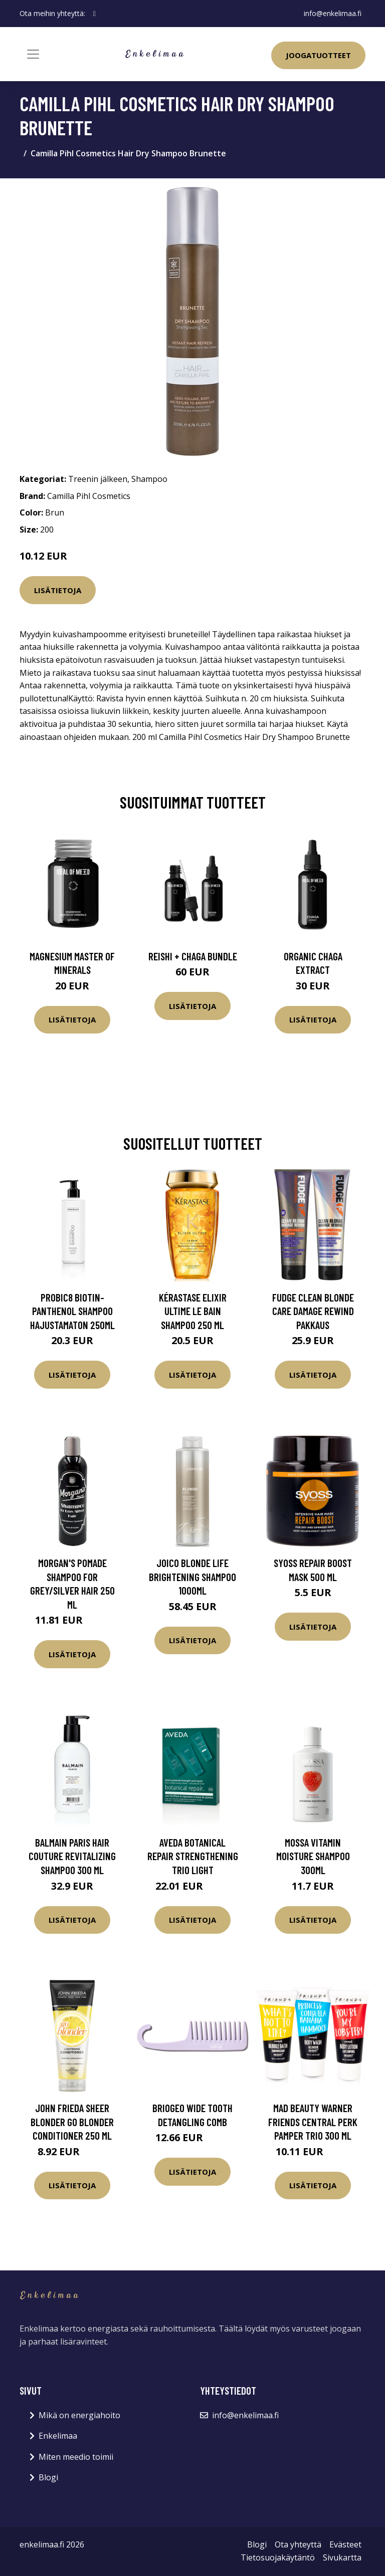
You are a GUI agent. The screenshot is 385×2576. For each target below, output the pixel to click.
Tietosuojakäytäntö (278, 2557)
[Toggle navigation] (33, 54)
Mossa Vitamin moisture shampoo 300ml (313, 1856)
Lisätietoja (57, 590)
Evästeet (345, 2544)
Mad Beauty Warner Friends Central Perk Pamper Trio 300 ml (312, 2122)
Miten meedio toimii (76, 2456)
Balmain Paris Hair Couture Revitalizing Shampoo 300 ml (72, 1856)
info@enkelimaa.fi (332, 13)
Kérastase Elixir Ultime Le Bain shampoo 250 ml (193, 1311)
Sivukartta (342, 2557)
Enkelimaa (58, 2435)
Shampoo (149, 478)
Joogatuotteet (318, 55)
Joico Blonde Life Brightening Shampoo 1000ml (192, 1577)
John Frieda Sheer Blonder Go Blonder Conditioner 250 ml (72, 2122)
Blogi (48, 2477)
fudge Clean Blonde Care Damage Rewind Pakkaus (313, 1311)
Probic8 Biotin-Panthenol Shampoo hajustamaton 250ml (72, 1311)
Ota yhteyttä (298, 2544)
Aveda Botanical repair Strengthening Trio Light (192, 1856)
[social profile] (94, 13)
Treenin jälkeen (97, 478)
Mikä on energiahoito (79, 2415)
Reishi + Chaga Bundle (192, 956)
